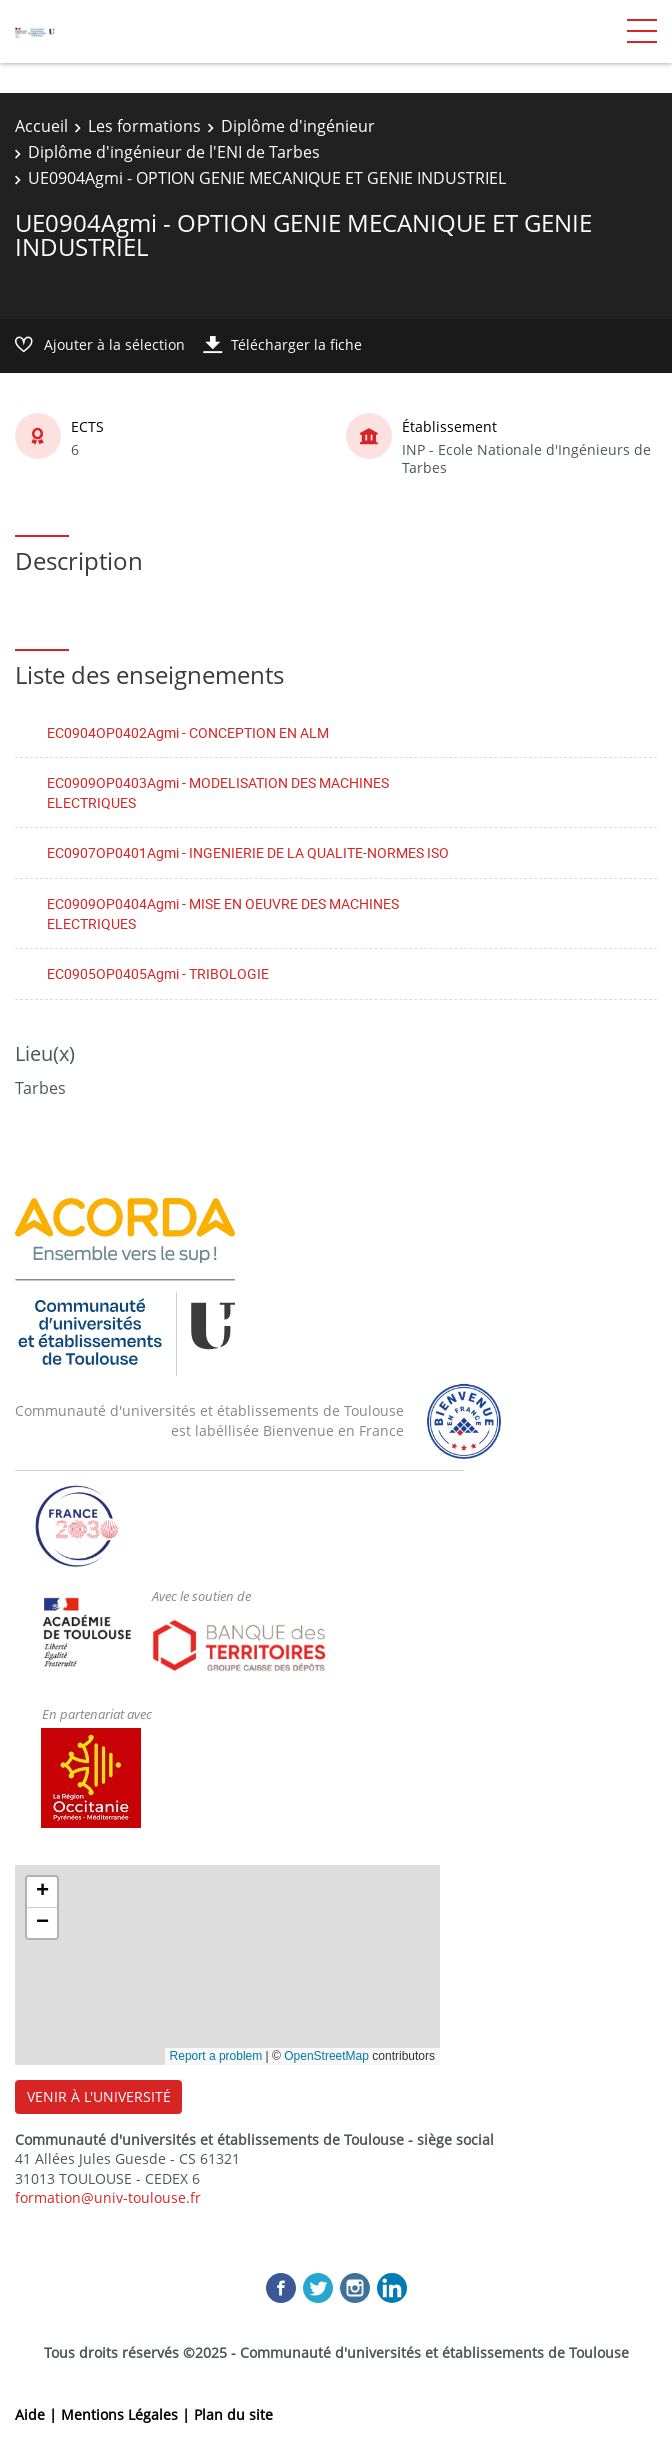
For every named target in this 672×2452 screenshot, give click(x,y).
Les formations (144, 126)
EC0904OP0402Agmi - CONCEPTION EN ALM (188, 732)
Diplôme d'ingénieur (298, 126)
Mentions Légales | (127, 2414)
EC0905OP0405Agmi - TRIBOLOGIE (158, 973)
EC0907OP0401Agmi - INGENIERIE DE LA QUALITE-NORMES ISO (248, 852)
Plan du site (233, 2414)
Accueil (41, 126)
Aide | (38, 2414)
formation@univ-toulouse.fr (108, 2197)
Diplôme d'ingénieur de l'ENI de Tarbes (174, 152)
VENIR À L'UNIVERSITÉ (99, 2096)
